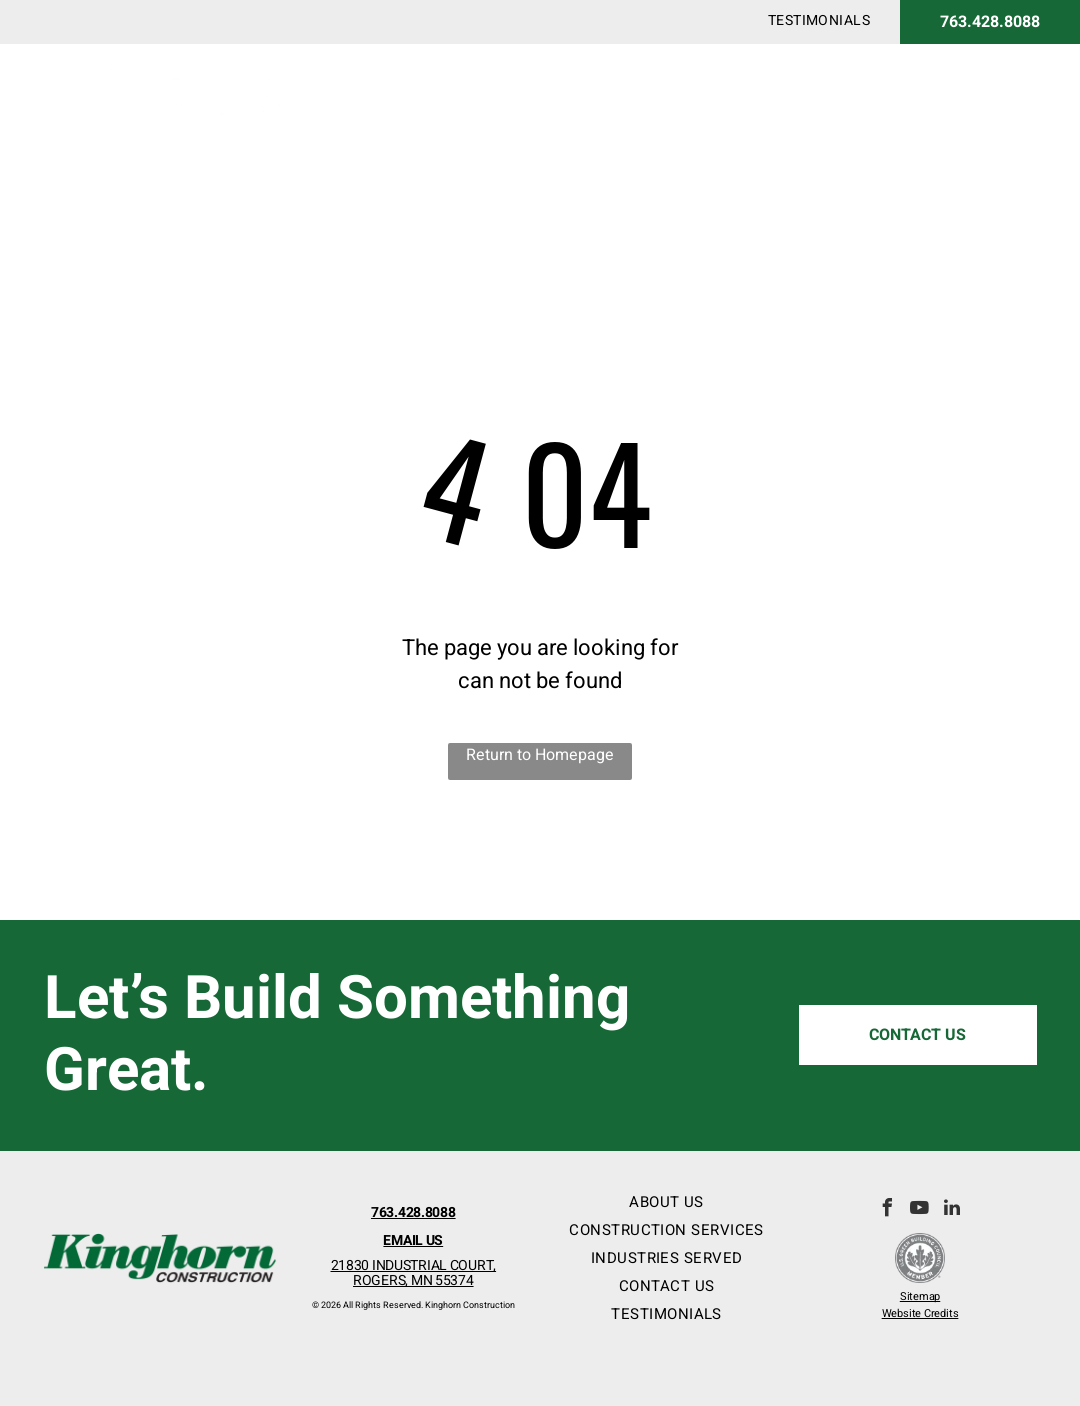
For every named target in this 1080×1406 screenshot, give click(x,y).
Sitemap (920, 1296)
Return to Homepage (540, 755)
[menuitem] (819, 20)
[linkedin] (952, 1210)
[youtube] (920, 1210)
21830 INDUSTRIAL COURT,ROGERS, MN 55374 (414, 1273)
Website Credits (920, 1313)
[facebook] (888, 1210)
